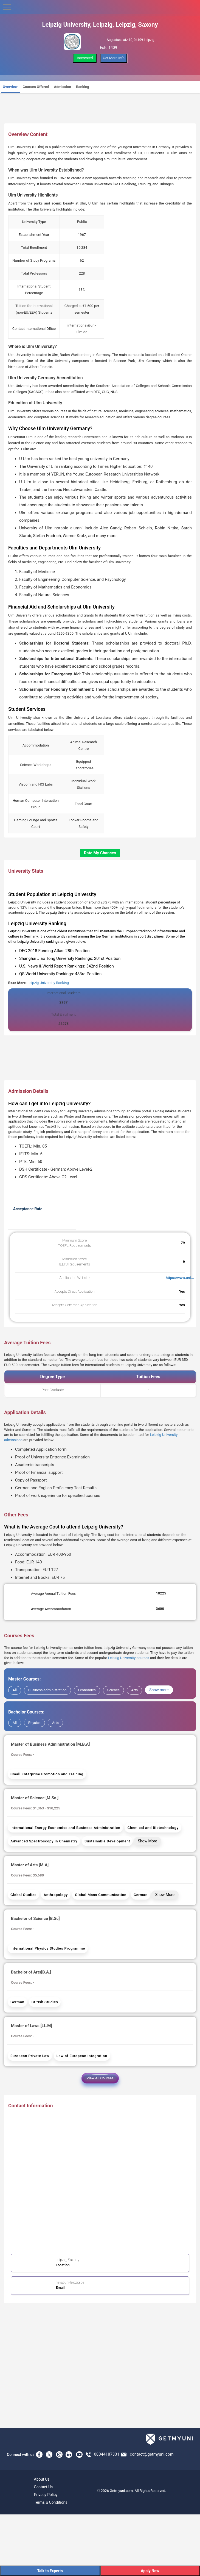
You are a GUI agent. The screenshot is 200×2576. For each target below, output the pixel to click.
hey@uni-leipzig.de (70, 2282)
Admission (62, 87)
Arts (134, 1690)
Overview (10, 87)
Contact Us (43, 2487)
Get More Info (114, 58)
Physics (34, 1723)
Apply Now (150, 2571)
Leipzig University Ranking (48, 983)
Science (113, 1690)
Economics (87, 1690)
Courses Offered (35, 87)
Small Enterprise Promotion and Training (46, 1774)
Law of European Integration (82, 2056)
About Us (42, 2479)
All (15, 1690)
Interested (85, 58)
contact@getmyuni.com (151, 2453)
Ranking (82, 87)
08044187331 (106, 2453)
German (141, 1895)
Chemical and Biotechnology (153, 1828)
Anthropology (56, 1895)
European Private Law (29, 2056)
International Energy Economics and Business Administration (65, 1828)
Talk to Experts (50, 2571)
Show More (147, 1841)
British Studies (45, 2002)
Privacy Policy (46, 2494)
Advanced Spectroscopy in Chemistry (43, 1841)
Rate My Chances (100, 852)
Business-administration (47, 1690)
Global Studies (23, 1895)
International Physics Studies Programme (47, 1948)
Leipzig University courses (128, 1658)
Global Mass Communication (100, 1895)
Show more (158, 1690)
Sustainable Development (107, 1841)
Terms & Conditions (50, 2502)
